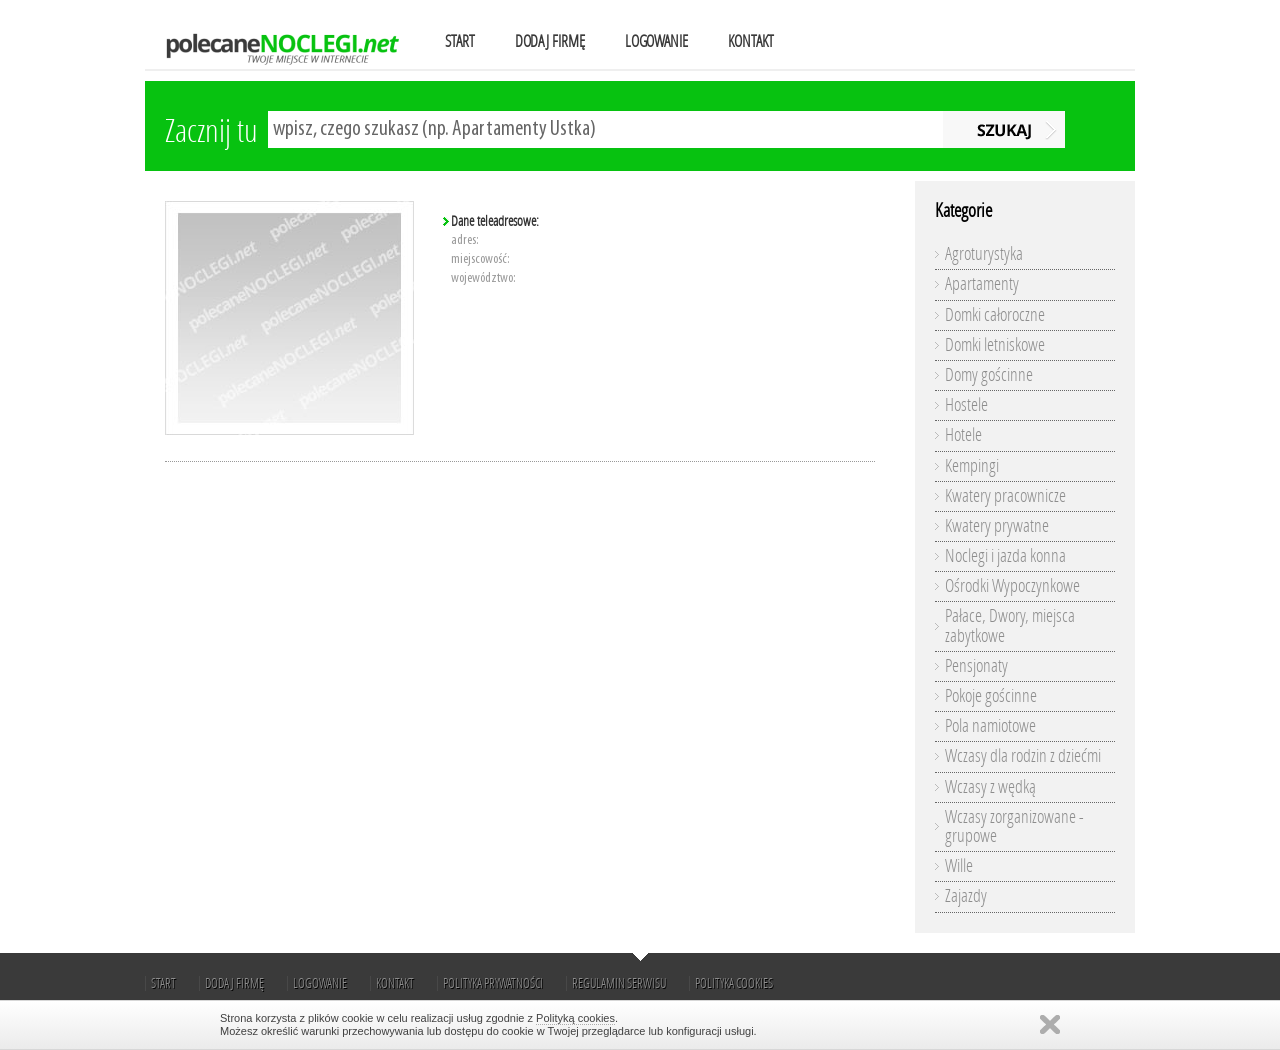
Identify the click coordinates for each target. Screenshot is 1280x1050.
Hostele (966, 405)
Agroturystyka (984, 254)
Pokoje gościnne (991, 696)
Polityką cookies (575, 1018)
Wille (959, 866)
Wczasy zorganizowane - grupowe (1014, 826)
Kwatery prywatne (997, 526)
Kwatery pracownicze (1005, 496)
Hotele (963, 435)
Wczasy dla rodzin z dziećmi (1023, 756)
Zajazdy (966, 896)
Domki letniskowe (995, 345)
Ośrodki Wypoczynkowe (1012, 586)
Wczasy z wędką (990, 787)
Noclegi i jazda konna (1005, 556)
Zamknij (1050, 1024)
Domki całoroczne (995, 315)
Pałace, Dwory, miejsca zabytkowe (1010, 625)
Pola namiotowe (990, 726)
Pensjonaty (976, 666)
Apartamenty (982, 284)
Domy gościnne (989, 375)
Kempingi (972, 466)
